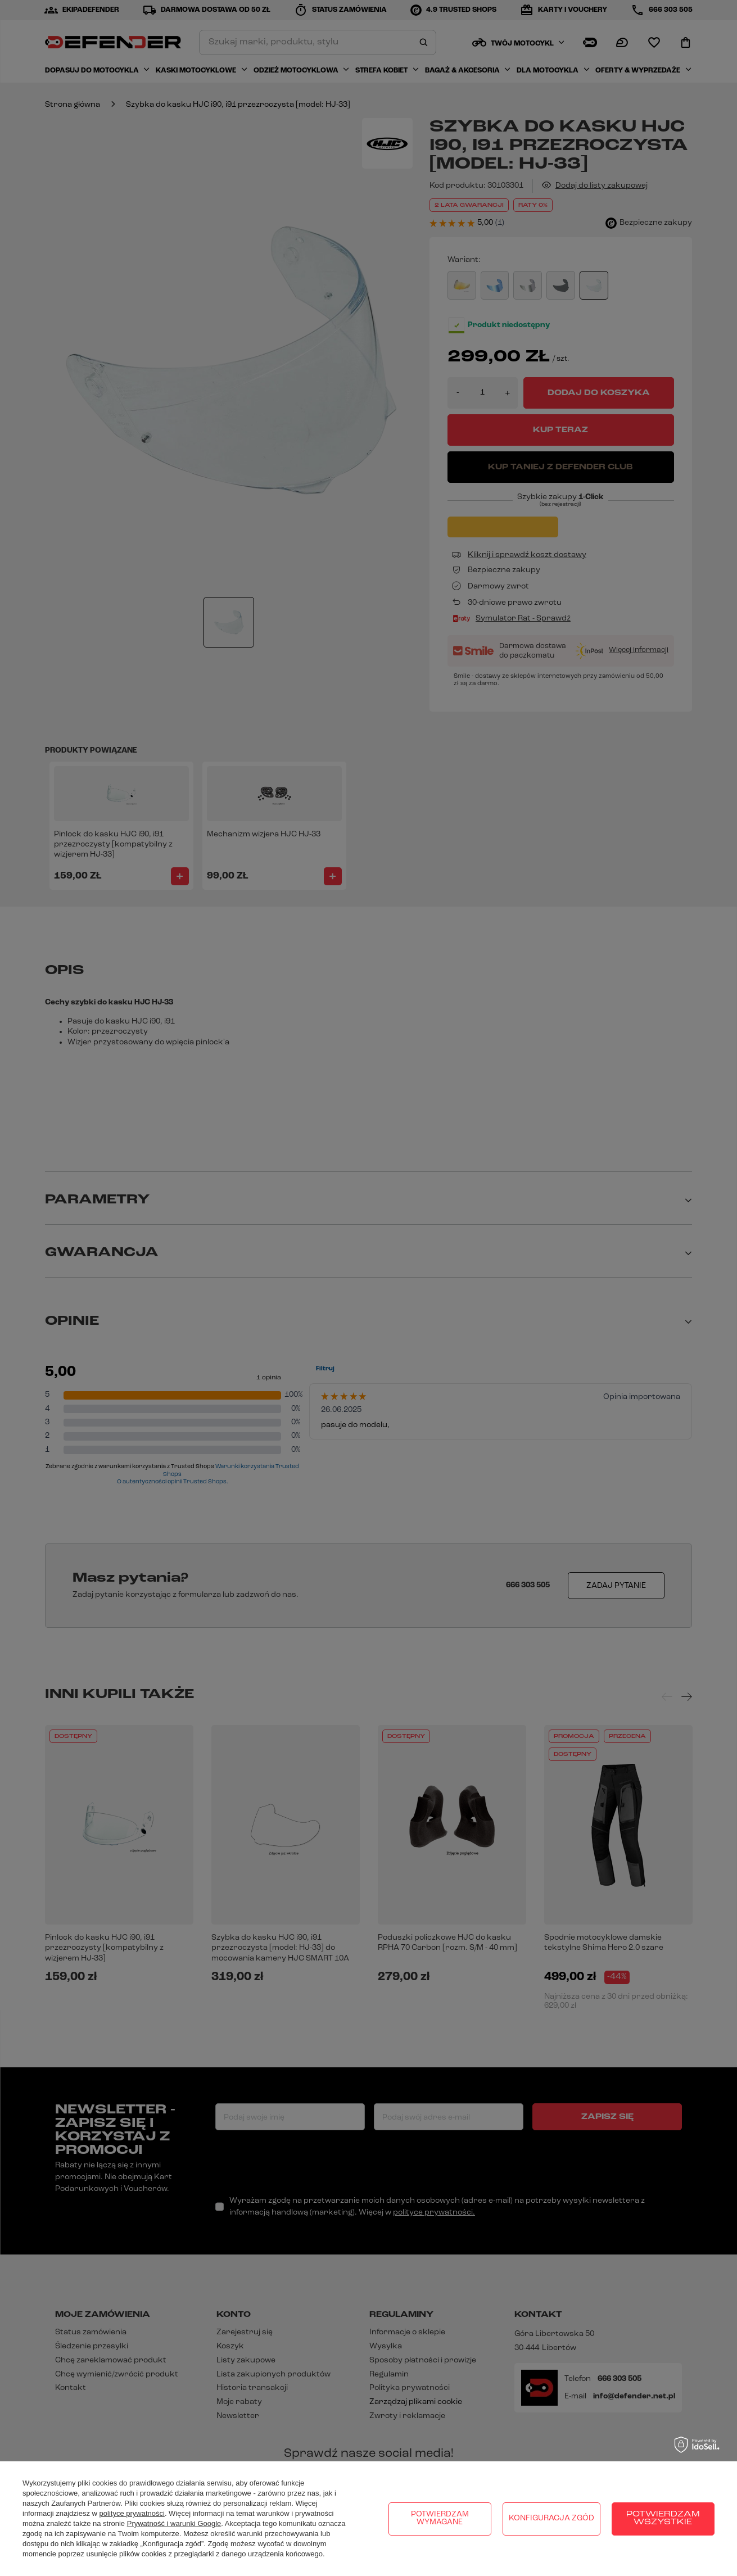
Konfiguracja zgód (551, 2518)
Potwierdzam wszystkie (663, 2518)
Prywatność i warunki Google (174, 2523)
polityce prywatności (132, 2513)
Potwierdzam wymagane (440, 2518)
